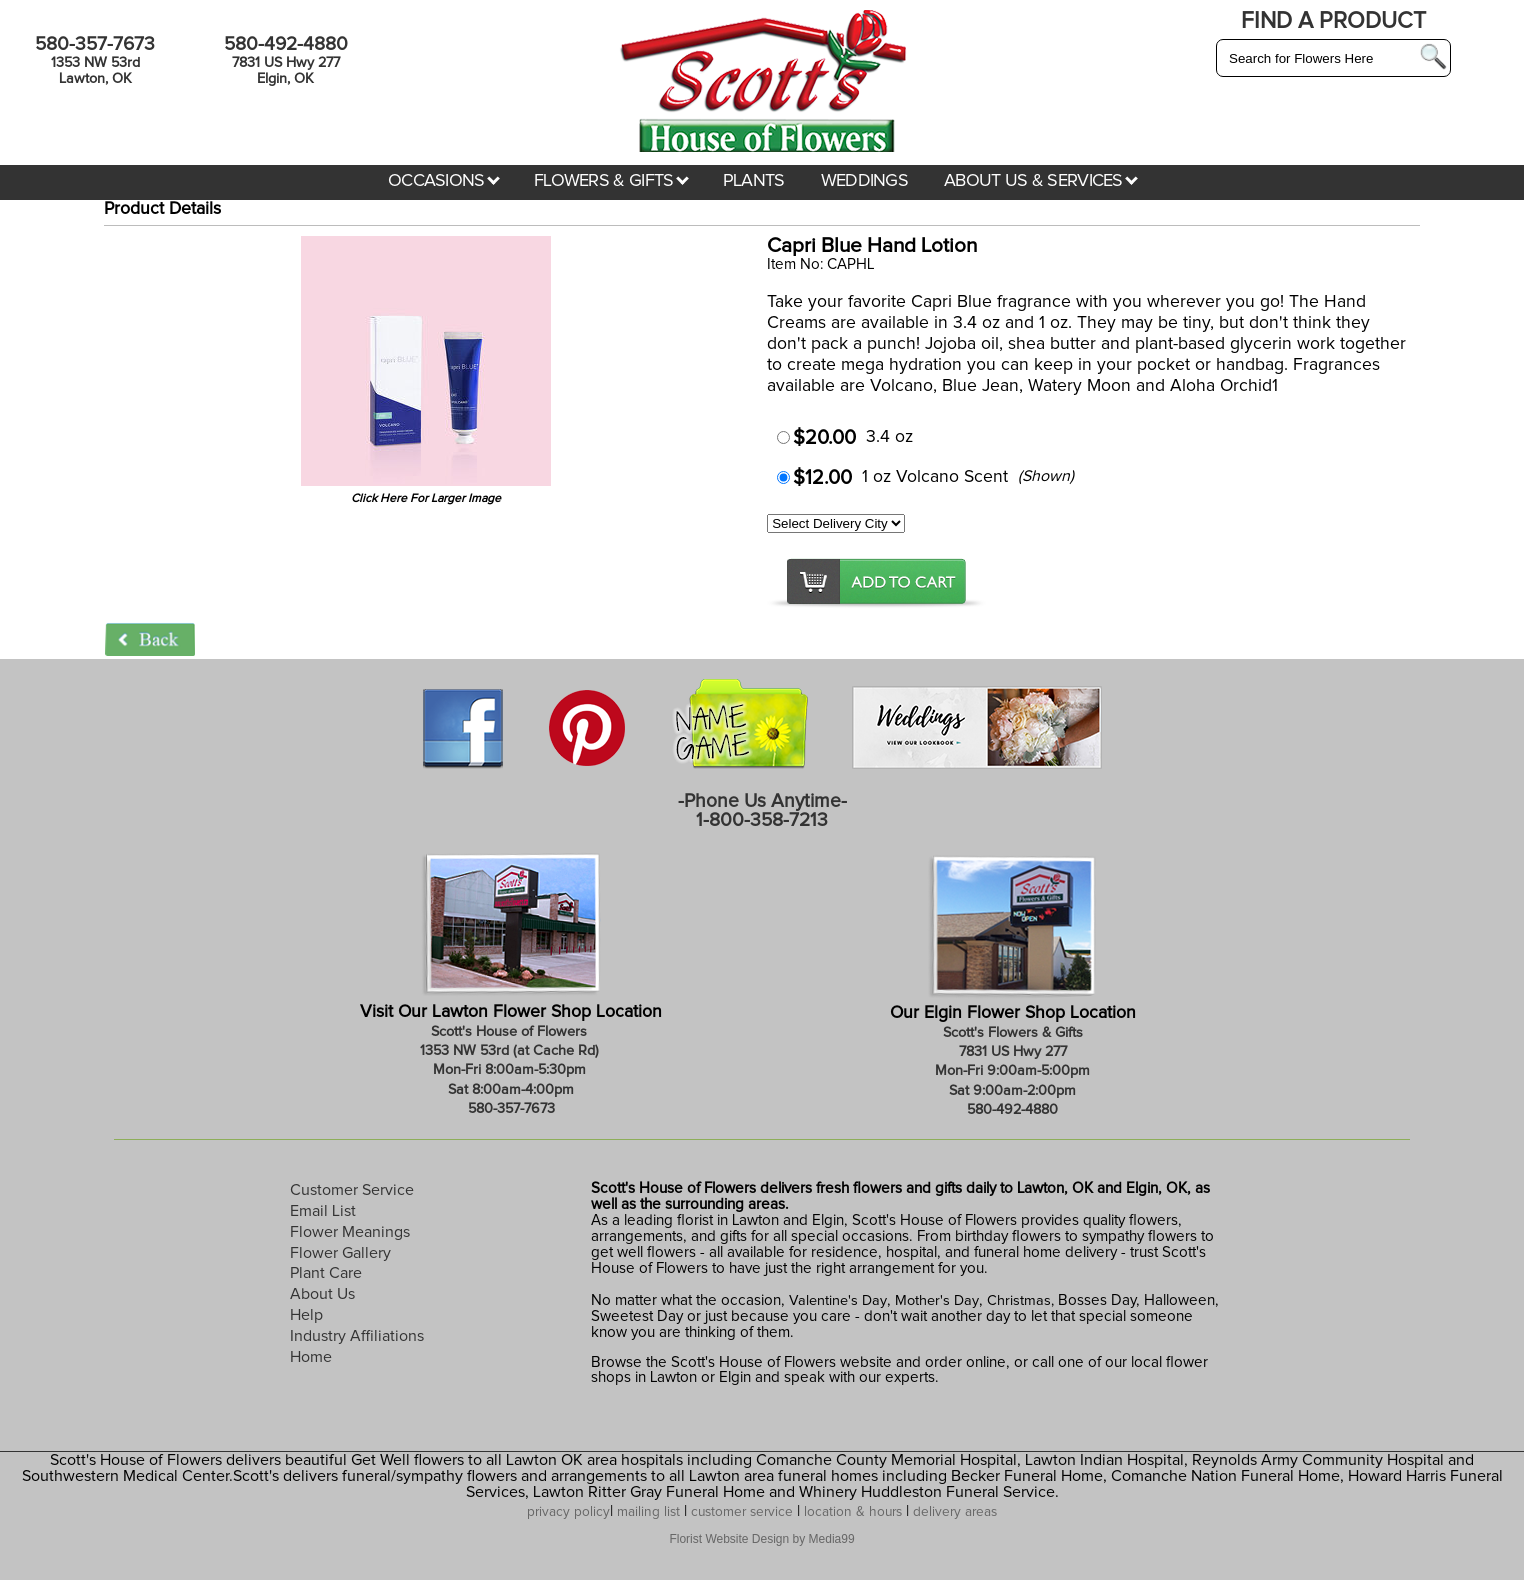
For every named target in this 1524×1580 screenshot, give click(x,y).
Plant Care (326, 1273)
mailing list (648, 1512)
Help (306, 1315)
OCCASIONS (444, 181)
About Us (322, 1294)
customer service (742, 1512)
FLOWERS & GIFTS (611, 181)
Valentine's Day (836, 1301)
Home (311, 1357)
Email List (323, 1211)
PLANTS (754, 181)
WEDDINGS (864, 181)
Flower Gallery (340, 1253)
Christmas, (1020, 1301)
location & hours (853, 1512)
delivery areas (955, 1512)
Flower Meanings (350, 1232)
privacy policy (568, 1512)
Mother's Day (937, 1301)
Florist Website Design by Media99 (761, 1539)
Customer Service (352, 1190)
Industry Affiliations (357, 1336)
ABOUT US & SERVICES (1041, 181)
